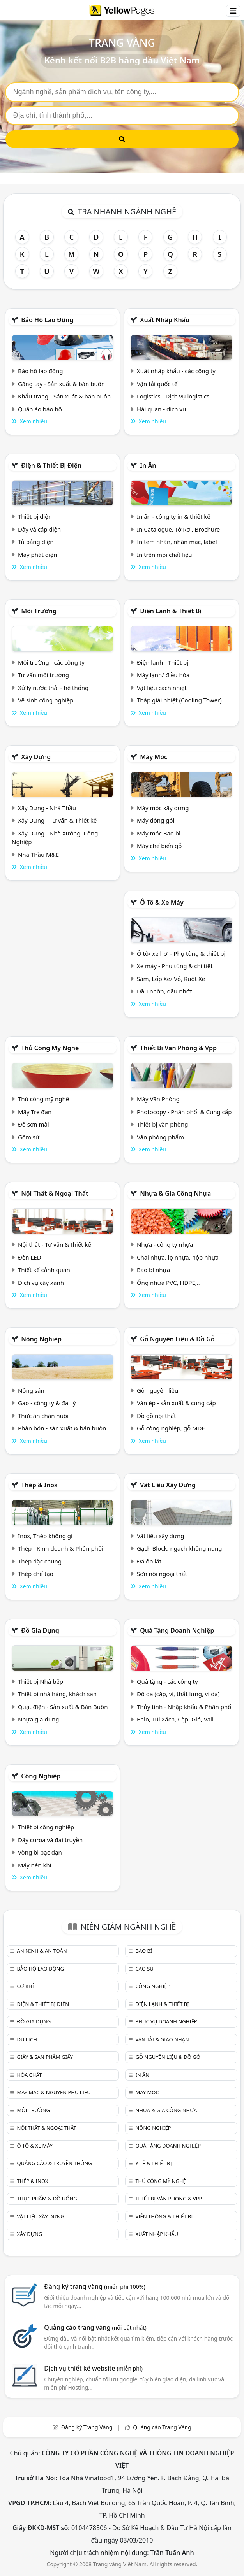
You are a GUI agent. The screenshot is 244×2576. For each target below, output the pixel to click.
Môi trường (39, 611)
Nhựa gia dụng (38, 1719)
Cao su (144, 1968)
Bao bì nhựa (153, 1270)
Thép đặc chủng (40, 1561)
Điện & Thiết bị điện (51, 465)
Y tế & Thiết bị (153, 2163)
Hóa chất (29, 2074)
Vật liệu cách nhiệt (162, 687)
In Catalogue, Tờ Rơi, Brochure (178, 529)
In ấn (148, 465)
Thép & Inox (39, 1485)
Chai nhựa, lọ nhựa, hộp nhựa (178, 1257)
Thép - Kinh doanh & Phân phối (60, 1548)
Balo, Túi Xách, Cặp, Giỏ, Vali (175, 1719)
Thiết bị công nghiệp (46, 1827)
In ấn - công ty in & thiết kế (173, 516)
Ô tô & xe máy (162, 902)
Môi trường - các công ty (51, 662)
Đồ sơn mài (33, 1124)
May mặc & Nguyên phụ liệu (53, 2092)
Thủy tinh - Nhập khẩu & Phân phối (185, 1707)
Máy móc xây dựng (163, 808)
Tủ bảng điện (36, 542)
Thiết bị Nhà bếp (40, 1681)
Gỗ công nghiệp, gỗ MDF (171, 1428)
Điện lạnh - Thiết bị (162, 662)
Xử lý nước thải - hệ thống (53, 687)
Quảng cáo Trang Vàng (162, 2427)
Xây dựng (36, 757)
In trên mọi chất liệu (164, 554)
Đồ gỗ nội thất (156, 1416)
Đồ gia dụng (40, 1630)
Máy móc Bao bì (158, 833)
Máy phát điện (37, 554)
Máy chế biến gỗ (159, 845)
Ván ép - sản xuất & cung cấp (176, 1403)
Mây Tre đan (34, 1112)
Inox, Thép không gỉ (45, 1536)
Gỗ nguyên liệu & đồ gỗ (177, 1339)
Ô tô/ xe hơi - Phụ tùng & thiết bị (181, 953)
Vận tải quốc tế (157, 384)
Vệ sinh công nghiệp (46, 700)
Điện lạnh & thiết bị (171, 611)
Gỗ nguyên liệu (157, 1390)
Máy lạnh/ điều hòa (163, 675)
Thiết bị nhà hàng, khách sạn (57, 1694)
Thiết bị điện (35, 516)
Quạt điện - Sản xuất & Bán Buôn (63, 1707)
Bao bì (143, 1950)
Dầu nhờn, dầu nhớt (164, 991)
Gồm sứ (28, 1137)
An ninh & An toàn (42, 1950)
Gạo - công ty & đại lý (47, 1403)
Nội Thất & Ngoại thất (54, 1193)
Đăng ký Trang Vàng (87, 2427)
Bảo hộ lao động (47, 320)
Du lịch (27, 2039)
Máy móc (153, 757)
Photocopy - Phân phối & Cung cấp (184, 1112)
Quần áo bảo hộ (40, 409)
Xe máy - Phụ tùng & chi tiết (175, 966)
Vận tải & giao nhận (162, 2039)
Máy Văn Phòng (158, 1099)
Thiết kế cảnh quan (44, 1270)
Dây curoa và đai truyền (50, 1840)
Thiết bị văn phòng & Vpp (178, 1048)
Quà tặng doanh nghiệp (177, 1630)
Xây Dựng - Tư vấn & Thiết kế (57, 820)
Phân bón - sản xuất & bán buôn (62, 1428)
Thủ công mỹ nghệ (50, 1048)
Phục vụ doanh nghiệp (166, 2021)
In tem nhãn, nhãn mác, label (177, 542)
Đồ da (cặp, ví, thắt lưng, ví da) (178, 1694)
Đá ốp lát (149, 1561)
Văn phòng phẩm (160, 1137)
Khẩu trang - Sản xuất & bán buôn (64, 396)
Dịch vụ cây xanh (41, 1282)
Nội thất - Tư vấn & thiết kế (54, 1244)
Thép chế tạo (35, 1574)
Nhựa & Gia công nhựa (175, 1193)
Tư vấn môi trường (43, 675)
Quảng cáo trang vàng (95, 2327)
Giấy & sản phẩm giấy (44, 2056)
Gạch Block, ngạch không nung (179, 1548)
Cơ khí (25, 1986)
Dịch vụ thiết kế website (93, 2368)
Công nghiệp (40, 1776)
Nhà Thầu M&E (38, 854)
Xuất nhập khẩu (164, 320)
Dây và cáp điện (39, 529)
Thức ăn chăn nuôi (43, 1416)
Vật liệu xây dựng (168, 1485)
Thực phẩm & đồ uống (47, 2198)
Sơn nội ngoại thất (162, 1574)
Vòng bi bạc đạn (40, 1852)
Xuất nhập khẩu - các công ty (176, 371)
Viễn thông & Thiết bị (164, 2216)
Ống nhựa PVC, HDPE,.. (168, 1282)
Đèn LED (29, 1257)
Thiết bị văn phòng (162, 1124)
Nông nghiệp (41, 1339)
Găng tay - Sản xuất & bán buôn (61, 384)
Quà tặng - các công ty (167, 1681)
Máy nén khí (34, 1865)
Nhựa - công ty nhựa (165, 1244)
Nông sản (31, 1390)
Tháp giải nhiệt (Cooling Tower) (179, 700)
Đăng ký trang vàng (94, 2286)
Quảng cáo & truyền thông (54, 2163)
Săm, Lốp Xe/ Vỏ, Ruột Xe (171, 979)
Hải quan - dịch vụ (161, 409)
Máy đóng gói (155, 820)
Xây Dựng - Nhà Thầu (47, 808)
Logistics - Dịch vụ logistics (173, 396)
